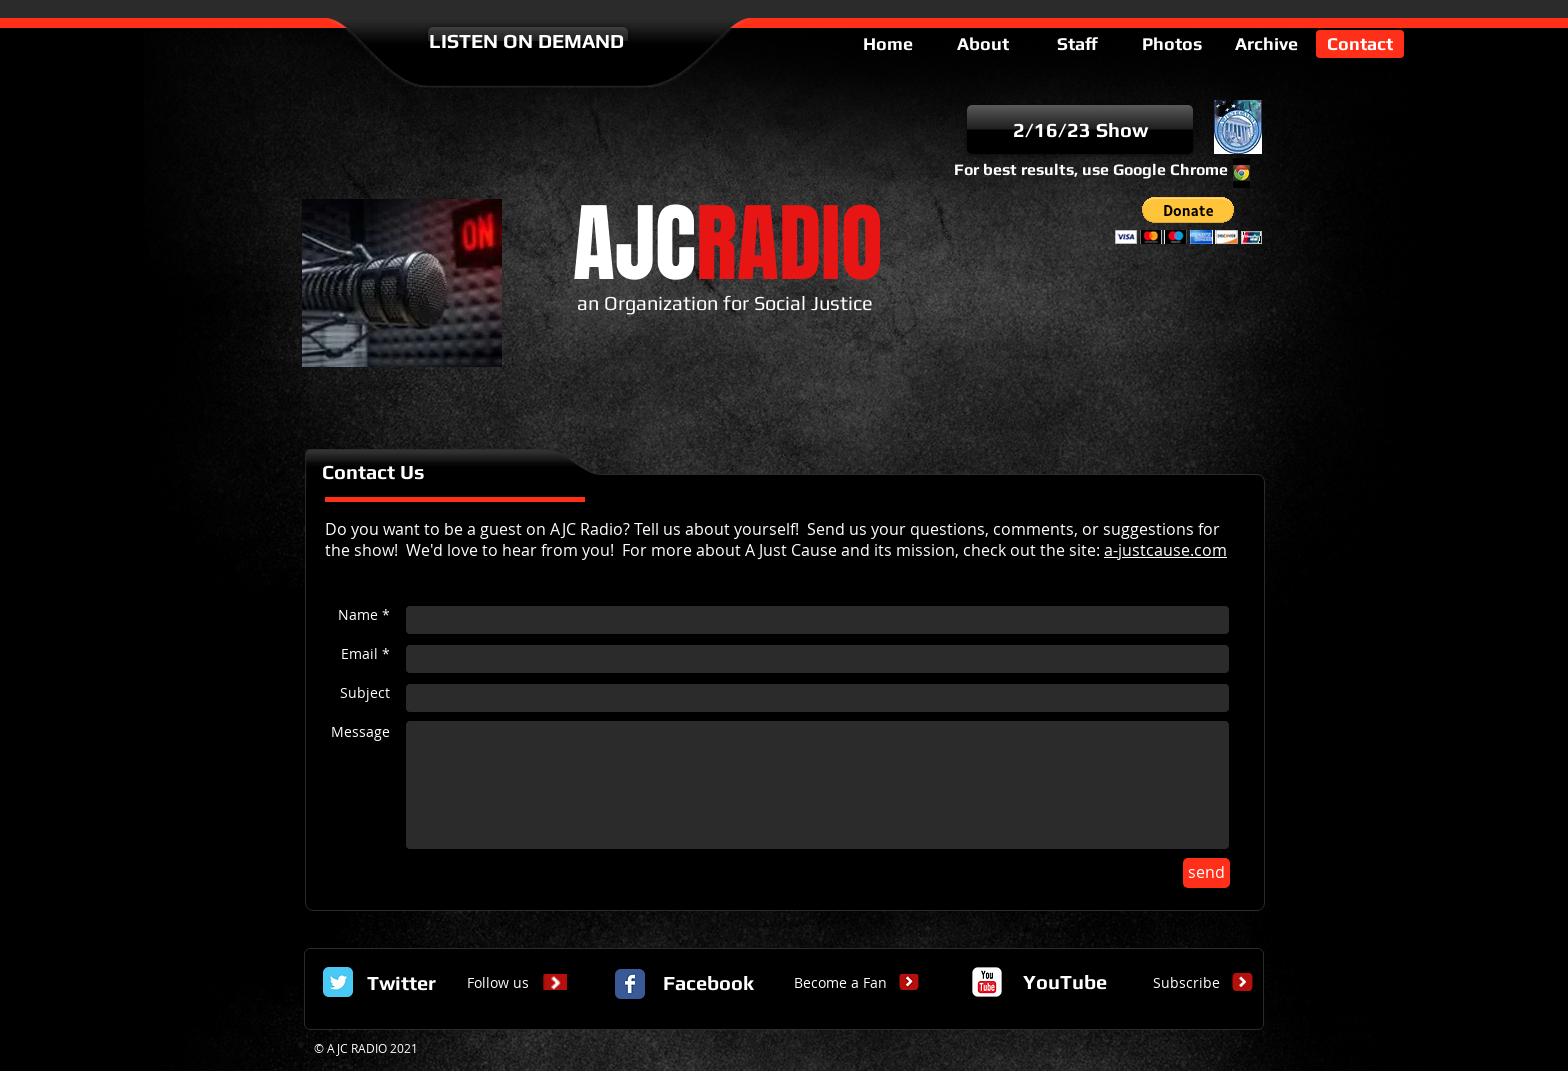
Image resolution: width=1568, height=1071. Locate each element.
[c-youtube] (987, 982)
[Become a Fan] (840, 983)
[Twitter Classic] (338, 982)
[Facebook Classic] (630, 984)
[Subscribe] (1186, 983)
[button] (1188, 220)
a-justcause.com (1165, 550)
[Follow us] (497, 983)
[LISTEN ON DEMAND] (528, 41)
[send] (1206, 873)
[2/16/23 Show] (1080, 129)
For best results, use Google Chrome (1091, 169)
